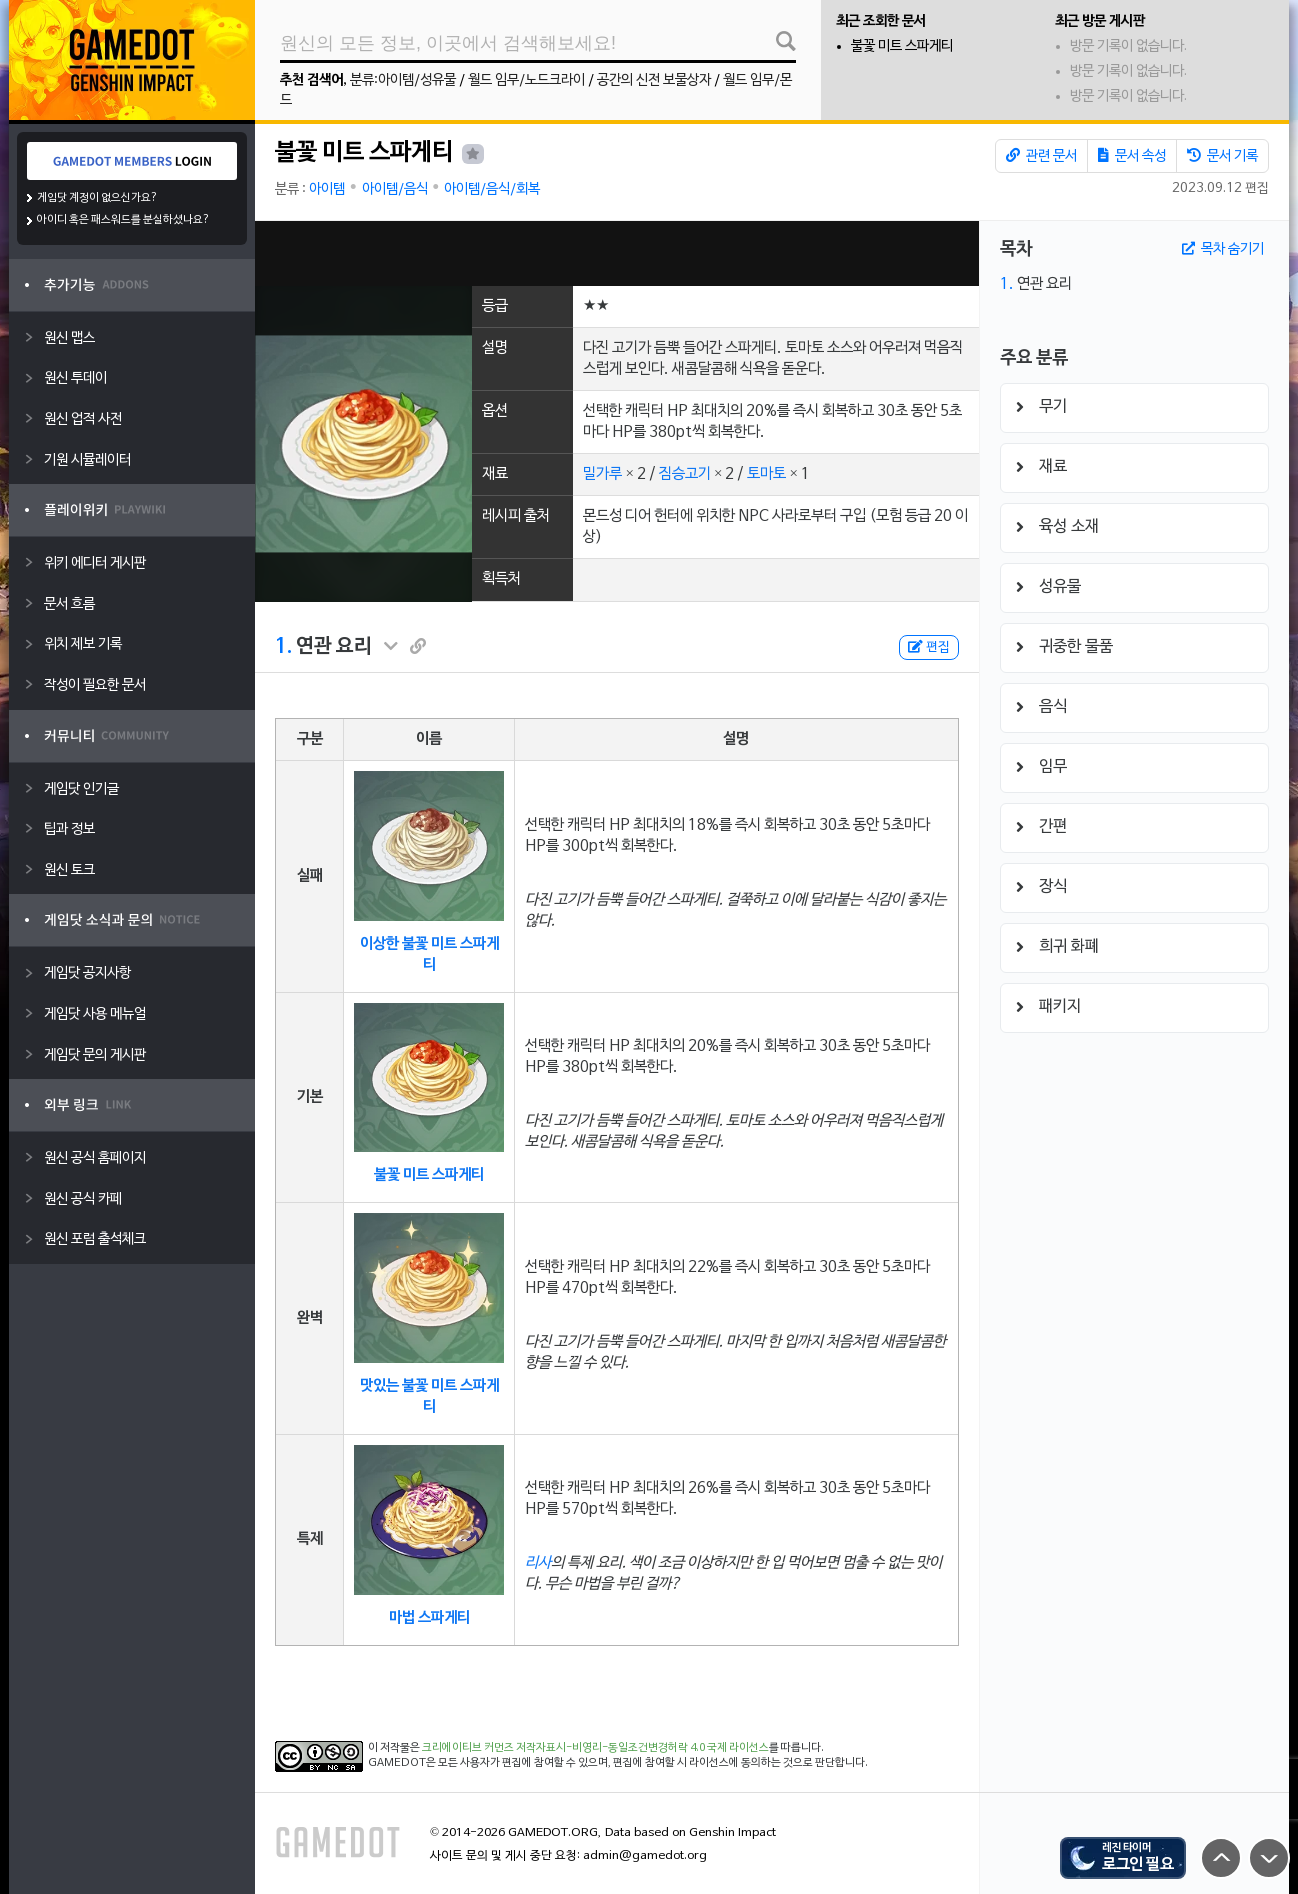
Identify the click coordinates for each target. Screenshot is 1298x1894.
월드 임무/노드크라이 (526, 80)
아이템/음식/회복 (492, 189)
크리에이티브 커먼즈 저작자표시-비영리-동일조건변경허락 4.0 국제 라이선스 (595, 1748)
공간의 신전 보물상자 (654, 80)
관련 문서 (1041, 156)
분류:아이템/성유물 (403, 80)
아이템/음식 (395, 189)
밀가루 (602, 474)
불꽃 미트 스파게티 (902, 46)
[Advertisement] (617, 253)
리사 (538, 1563)
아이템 (327, 189)
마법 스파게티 (429, 1618)
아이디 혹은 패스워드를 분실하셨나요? (123, 220)
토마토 (766, 474)
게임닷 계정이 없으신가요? (97, 198)
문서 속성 (1132, 156)
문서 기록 (1222, 156)
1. (283, 647)
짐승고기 (685, 474)
